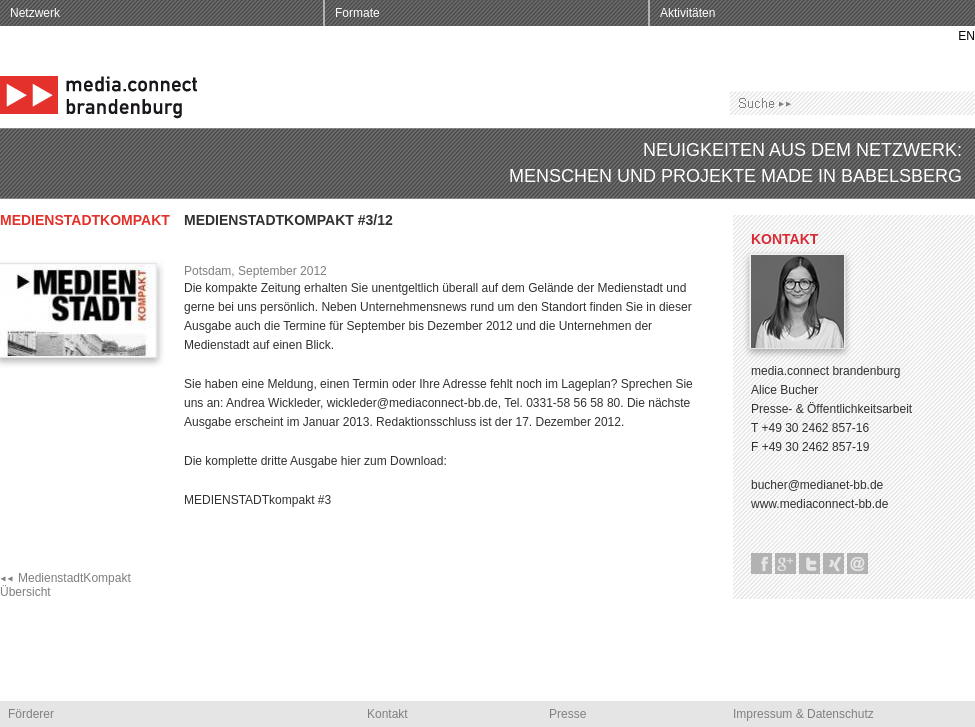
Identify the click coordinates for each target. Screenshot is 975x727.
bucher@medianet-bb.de (817, 485)
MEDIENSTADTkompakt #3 (257, 500)
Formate (357, 13)
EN (966, 36)
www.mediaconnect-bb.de (819, 504)
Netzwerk (35, 13)
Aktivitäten (687, 13)
